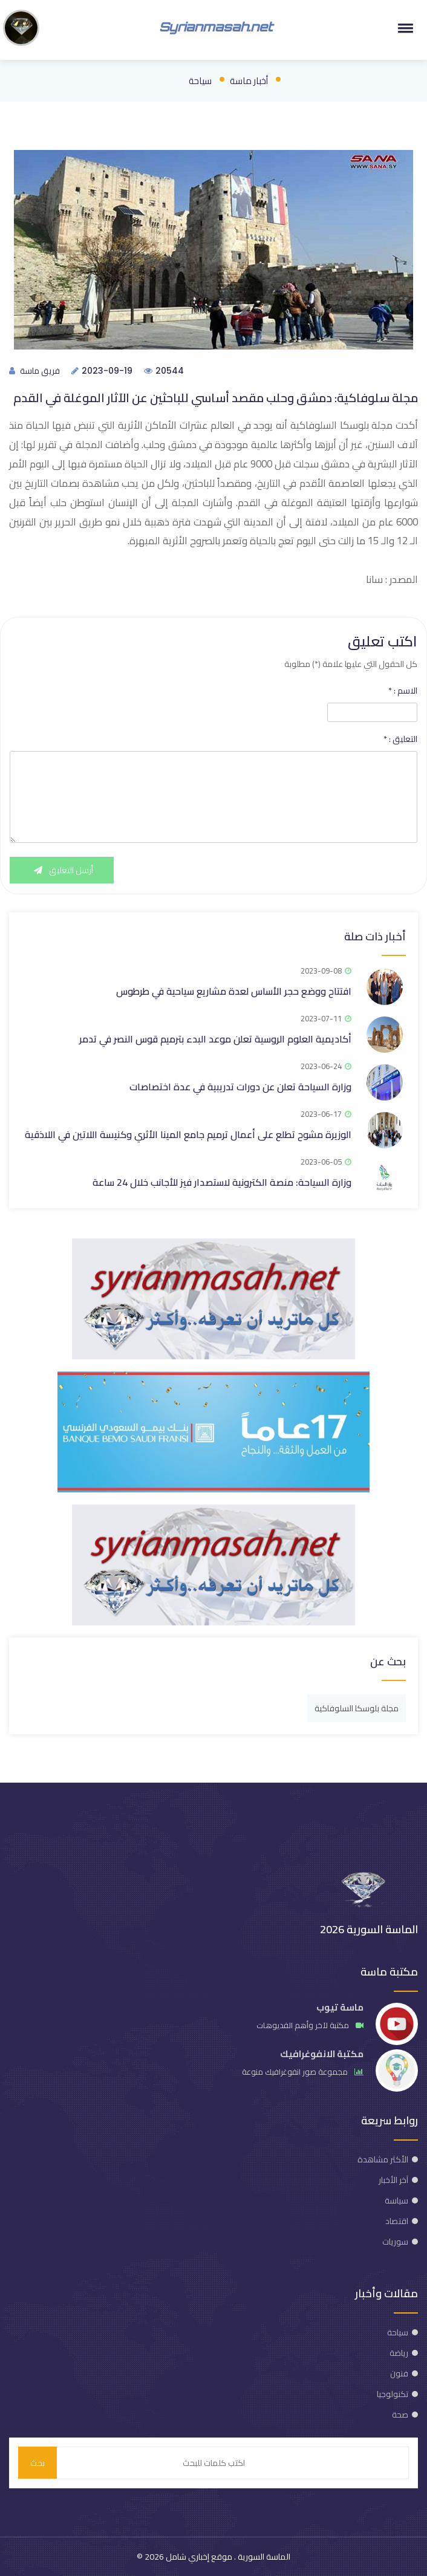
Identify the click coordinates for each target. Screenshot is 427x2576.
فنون (399, 2373)
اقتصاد (396, 2221)
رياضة (399, 2353)
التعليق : (400, 739)
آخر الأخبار (393, 2180)
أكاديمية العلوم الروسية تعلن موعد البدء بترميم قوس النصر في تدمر (215, 1039)
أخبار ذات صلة (375, 936)
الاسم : (402, 690)
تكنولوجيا (392, 2394)
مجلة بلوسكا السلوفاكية (357, 1708)
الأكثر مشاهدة (382, 2159)
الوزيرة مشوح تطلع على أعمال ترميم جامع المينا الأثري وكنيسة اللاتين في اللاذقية (188, 1134)
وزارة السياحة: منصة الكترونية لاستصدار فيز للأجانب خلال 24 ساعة (222, 1182)
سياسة (396, 2200)
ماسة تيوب (339, 2007)
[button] (403, 28)
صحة (400, 2414)
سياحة (200, 80)
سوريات (395, 2241)
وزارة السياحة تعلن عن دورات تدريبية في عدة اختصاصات (240, 1087)
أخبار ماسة (249, 80)
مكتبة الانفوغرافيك (321, 2054)
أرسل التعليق (61, 870)
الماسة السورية (263, 2557)
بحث (37, 2463)
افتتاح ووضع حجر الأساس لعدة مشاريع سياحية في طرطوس (233, 991)
